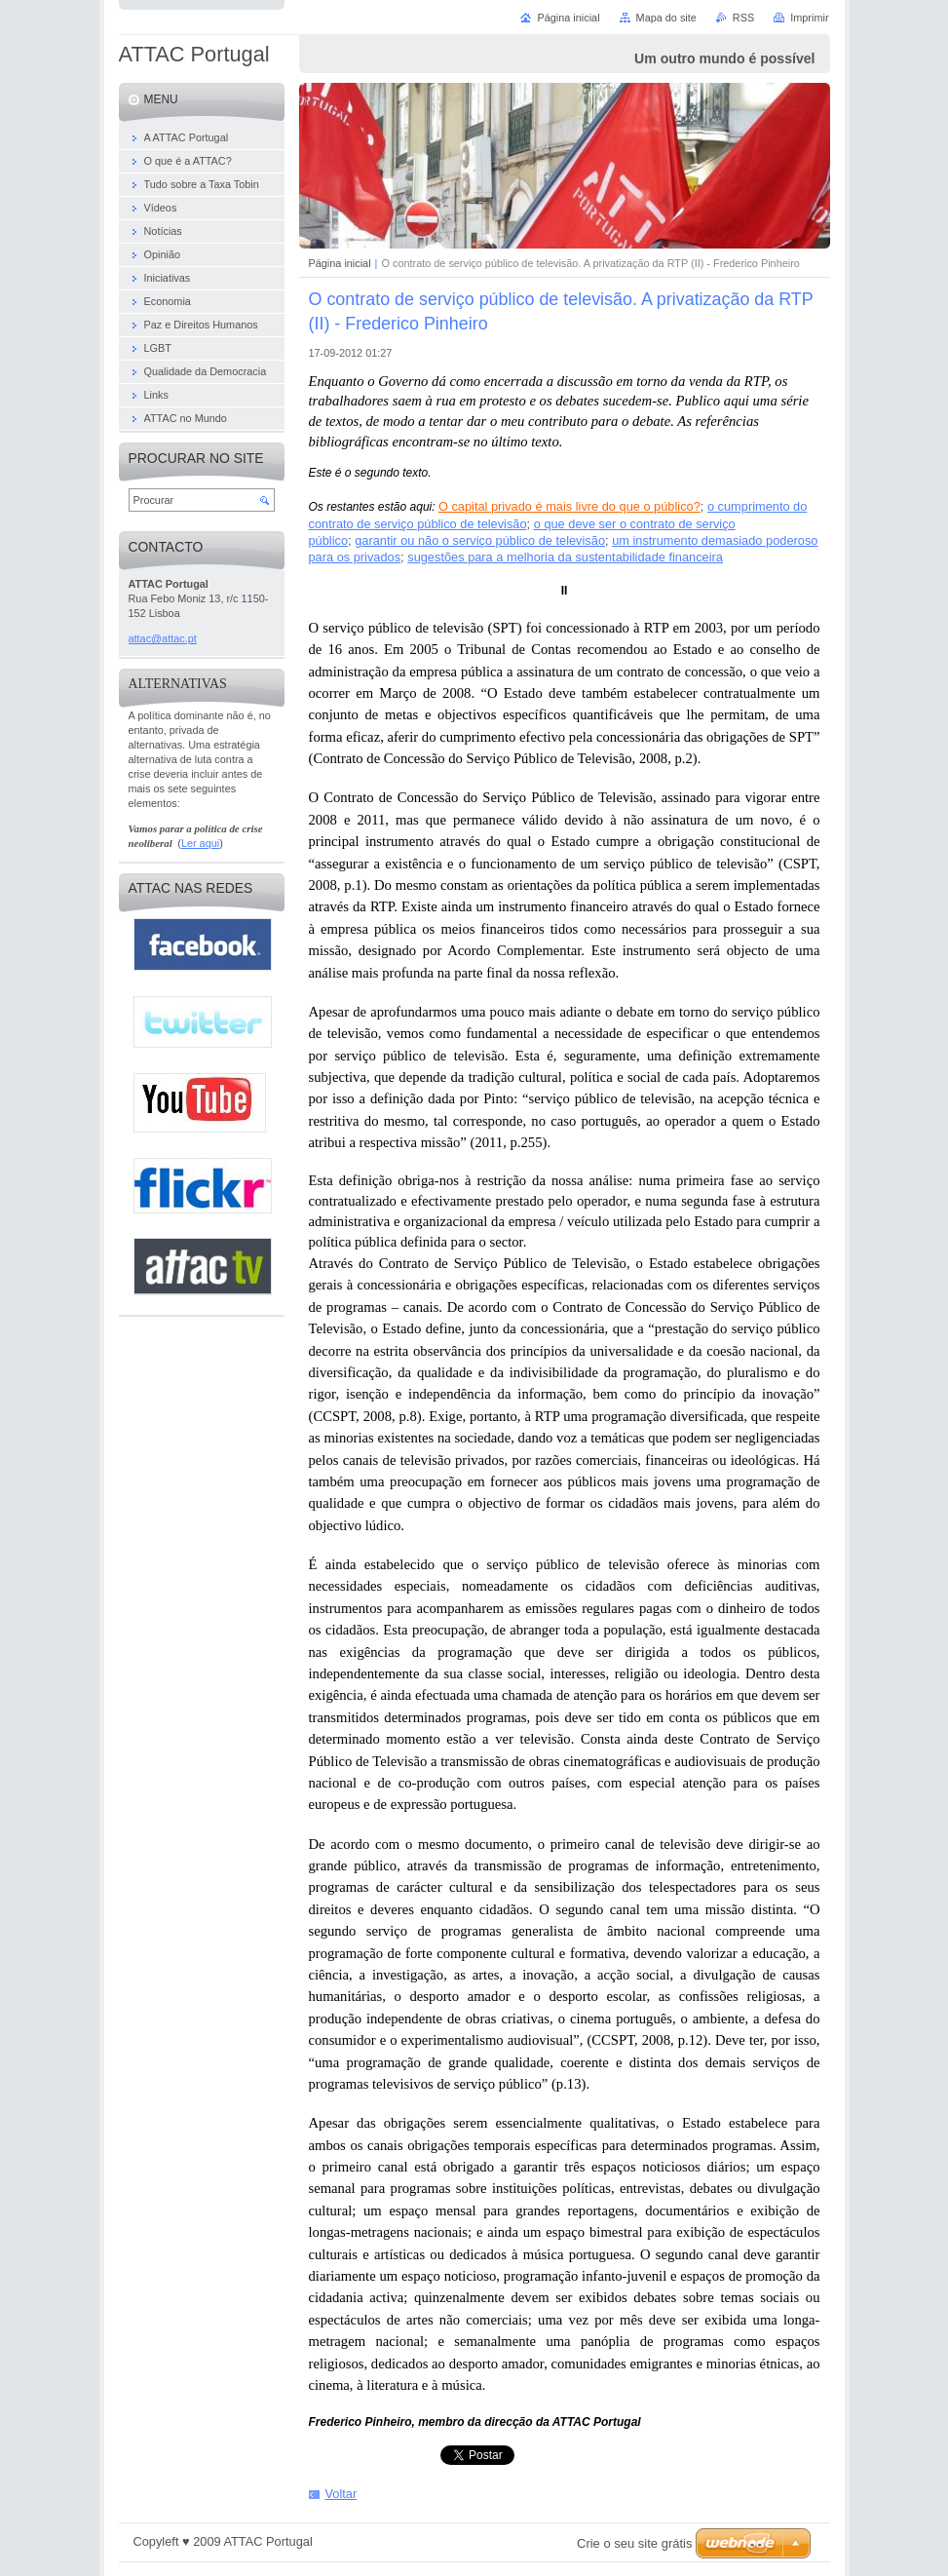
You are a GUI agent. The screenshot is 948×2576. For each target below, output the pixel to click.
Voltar (341, 2493)
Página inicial (340, 263)
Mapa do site (666, 17)
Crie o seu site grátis (635, 2543)
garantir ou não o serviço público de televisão (480, 540)
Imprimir (809, 17)
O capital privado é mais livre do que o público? (569, 506)
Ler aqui (200, 843)
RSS (743, 17)
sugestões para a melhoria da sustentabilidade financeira (565, 557)
